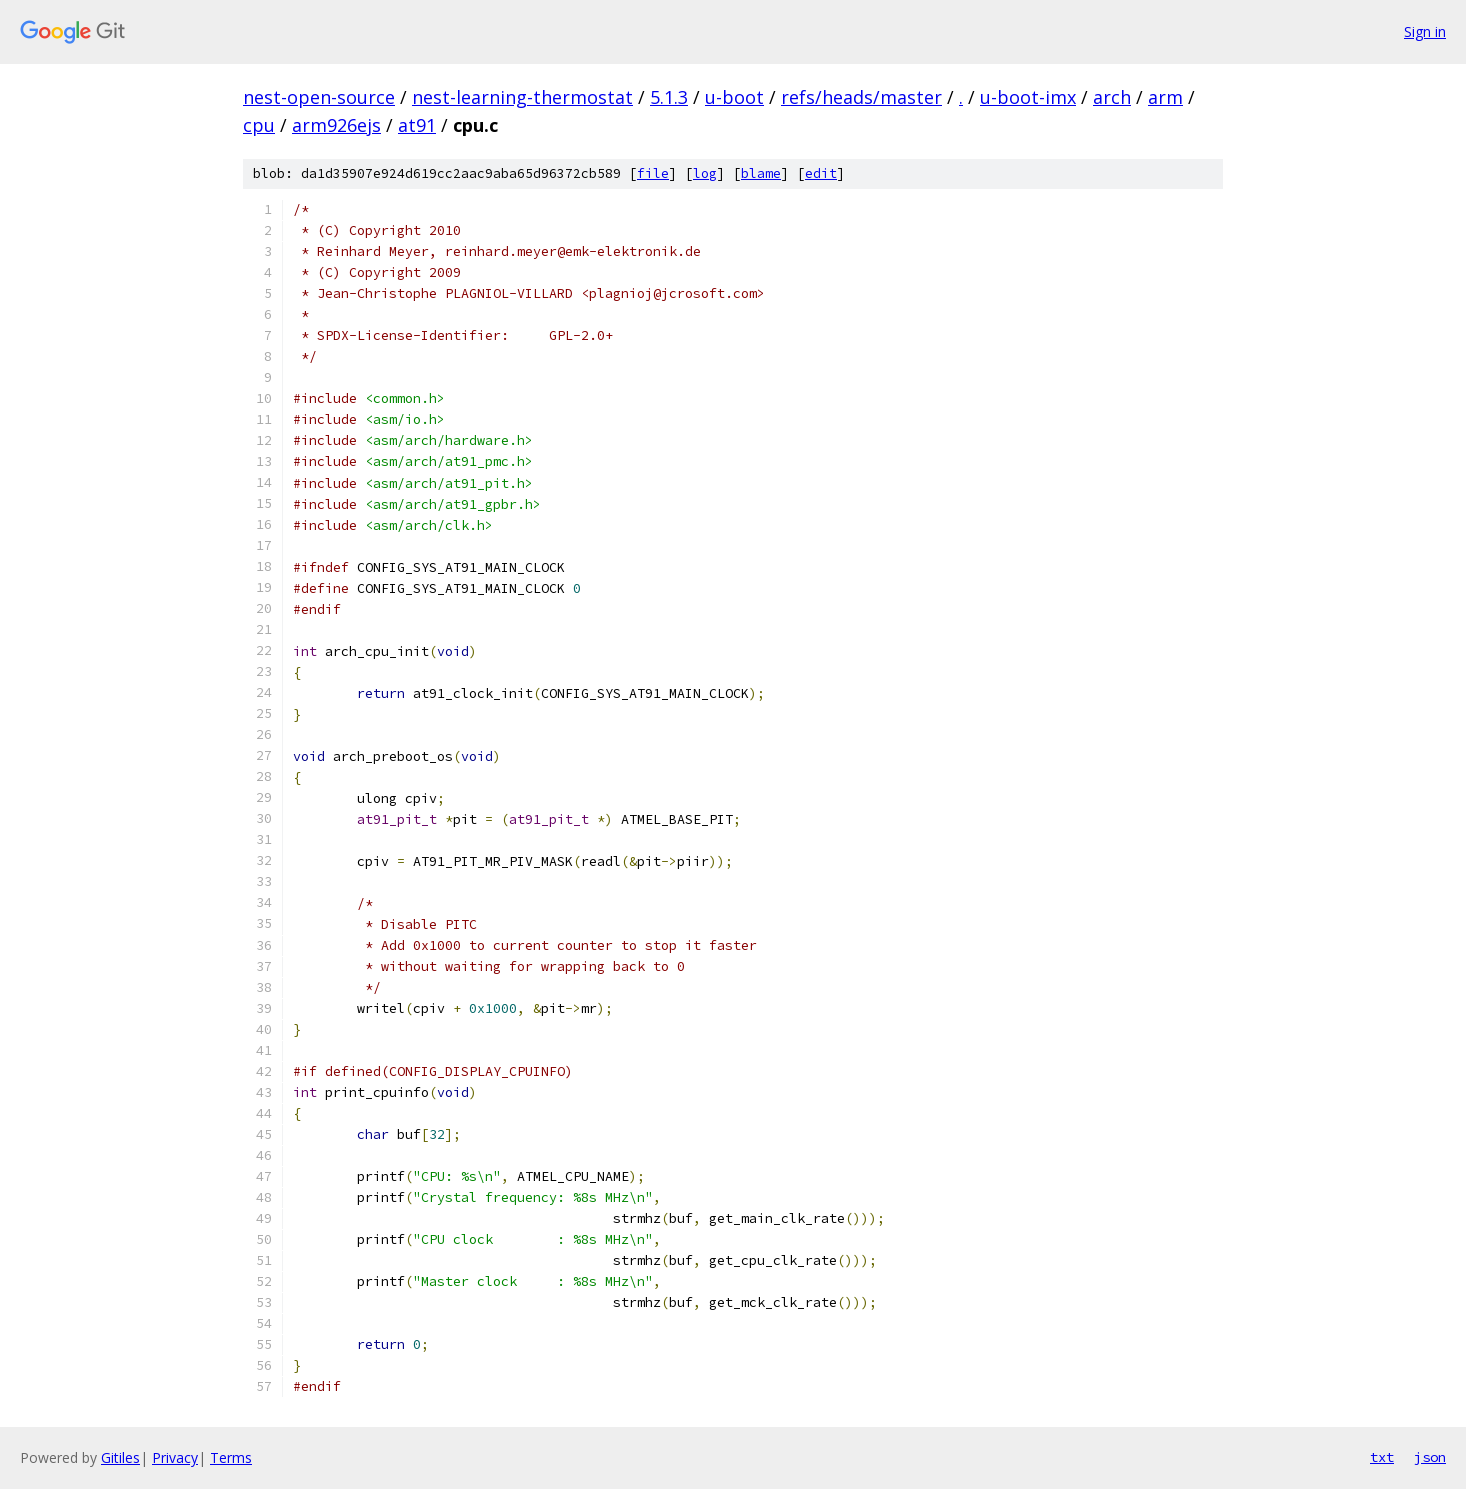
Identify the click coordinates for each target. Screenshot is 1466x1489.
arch (1112, 97)
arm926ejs (336, 125)
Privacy (175, 1457)
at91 (417, 125)
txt (1382, 1457)
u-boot (734, 97)
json (1430, 1457)
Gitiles (120, 1457)
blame (761, 173)
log (705, 173)
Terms (231, 1457)
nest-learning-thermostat (522, 97)
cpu (259, 125)
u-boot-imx (1028, 97)
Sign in (1425, 31)
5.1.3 (669, 97)
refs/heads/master (861, 97)
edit (821, 173)
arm (1165, 97)
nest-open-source (319, 97)
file (653, 173)
